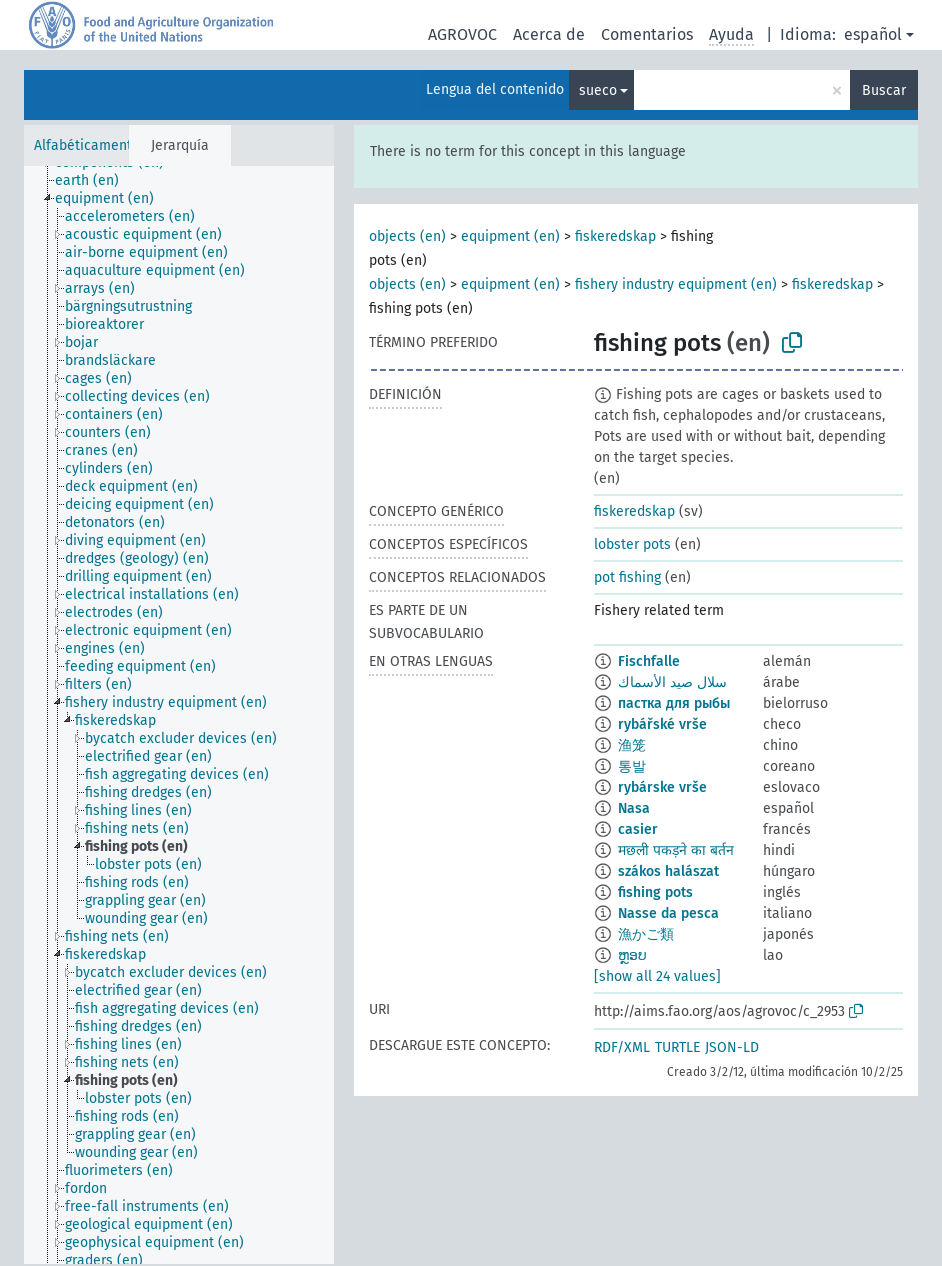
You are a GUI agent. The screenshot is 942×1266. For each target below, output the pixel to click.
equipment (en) (510, 236)
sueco (598, 90)
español (873, 34)
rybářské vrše (662, 724)
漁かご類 (646, 934)
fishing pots (655, 892)
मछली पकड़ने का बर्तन (676, 850)
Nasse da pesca (668, 913)
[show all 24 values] (657, 976)
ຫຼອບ (632, 955)
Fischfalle (649, 661)
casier (638, 829)
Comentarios (647, 34)
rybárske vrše (662, 787)
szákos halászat (668, 871)
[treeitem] (95, 181)
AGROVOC (462, 34)
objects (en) (407, 236)
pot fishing (627, 577)
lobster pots (632, 544)
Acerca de (549, 34)
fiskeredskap (615, 236)
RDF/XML (622, 1047)
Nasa (634, 808)
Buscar (884, 90)
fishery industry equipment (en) (676, 284)
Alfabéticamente (87, 145)
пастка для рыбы (674, 703)
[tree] (179, 715)
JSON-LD (732, 1047)
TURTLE (677, 1047)
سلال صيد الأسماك (672, 682)
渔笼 (632, 745)
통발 (632, 766)
